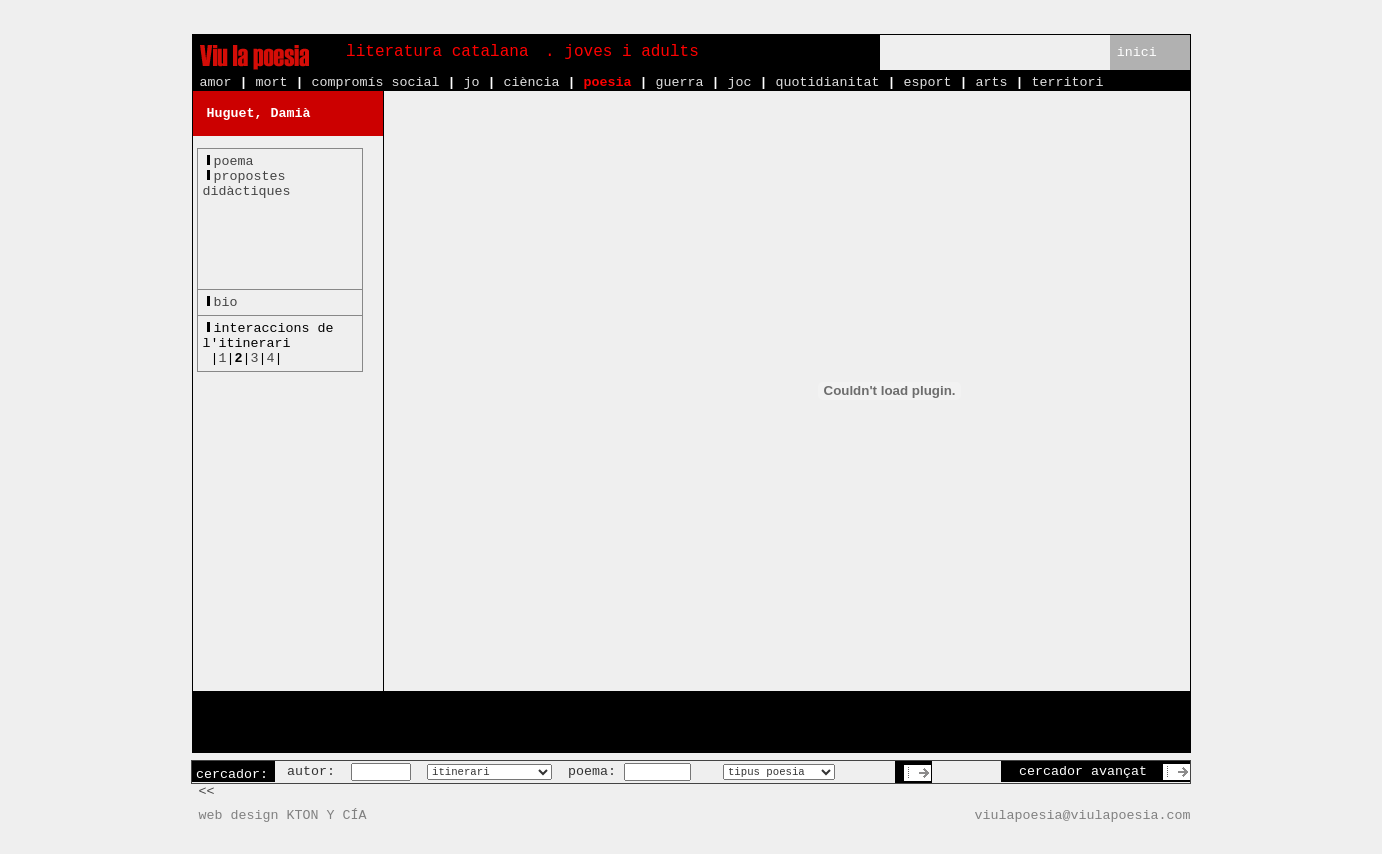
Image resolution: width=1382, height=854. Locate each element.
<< (207, 791)
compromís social (376, 82)
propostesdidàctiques (247, 184)
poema (234, 161)
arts (991, 82)
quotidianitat (827, 82)
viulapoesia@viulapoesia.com (1083, 815)
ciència (531, 82)
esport (927, 82)
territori (1067, 82)
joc (739, 82)
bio (226, 302)
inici (1137, 52)
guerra (679, 82)
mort (272, 82)
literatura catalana (437, 52)
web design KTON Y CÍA (283, 815)
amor (216, 82)
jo (471, 82)
